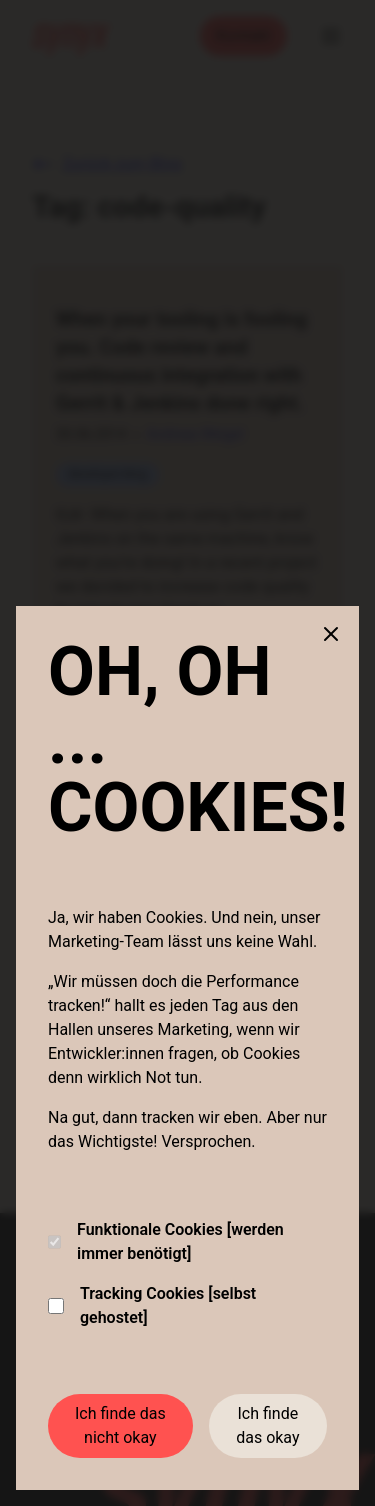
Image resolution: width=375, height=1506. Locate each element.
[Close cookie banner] (331, 634)
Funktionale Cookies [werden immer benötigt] (166, 1241)
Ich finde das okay (267, 1425)
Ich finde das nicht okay (120, 1425)
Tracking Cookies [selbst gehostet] (152, 1305)
